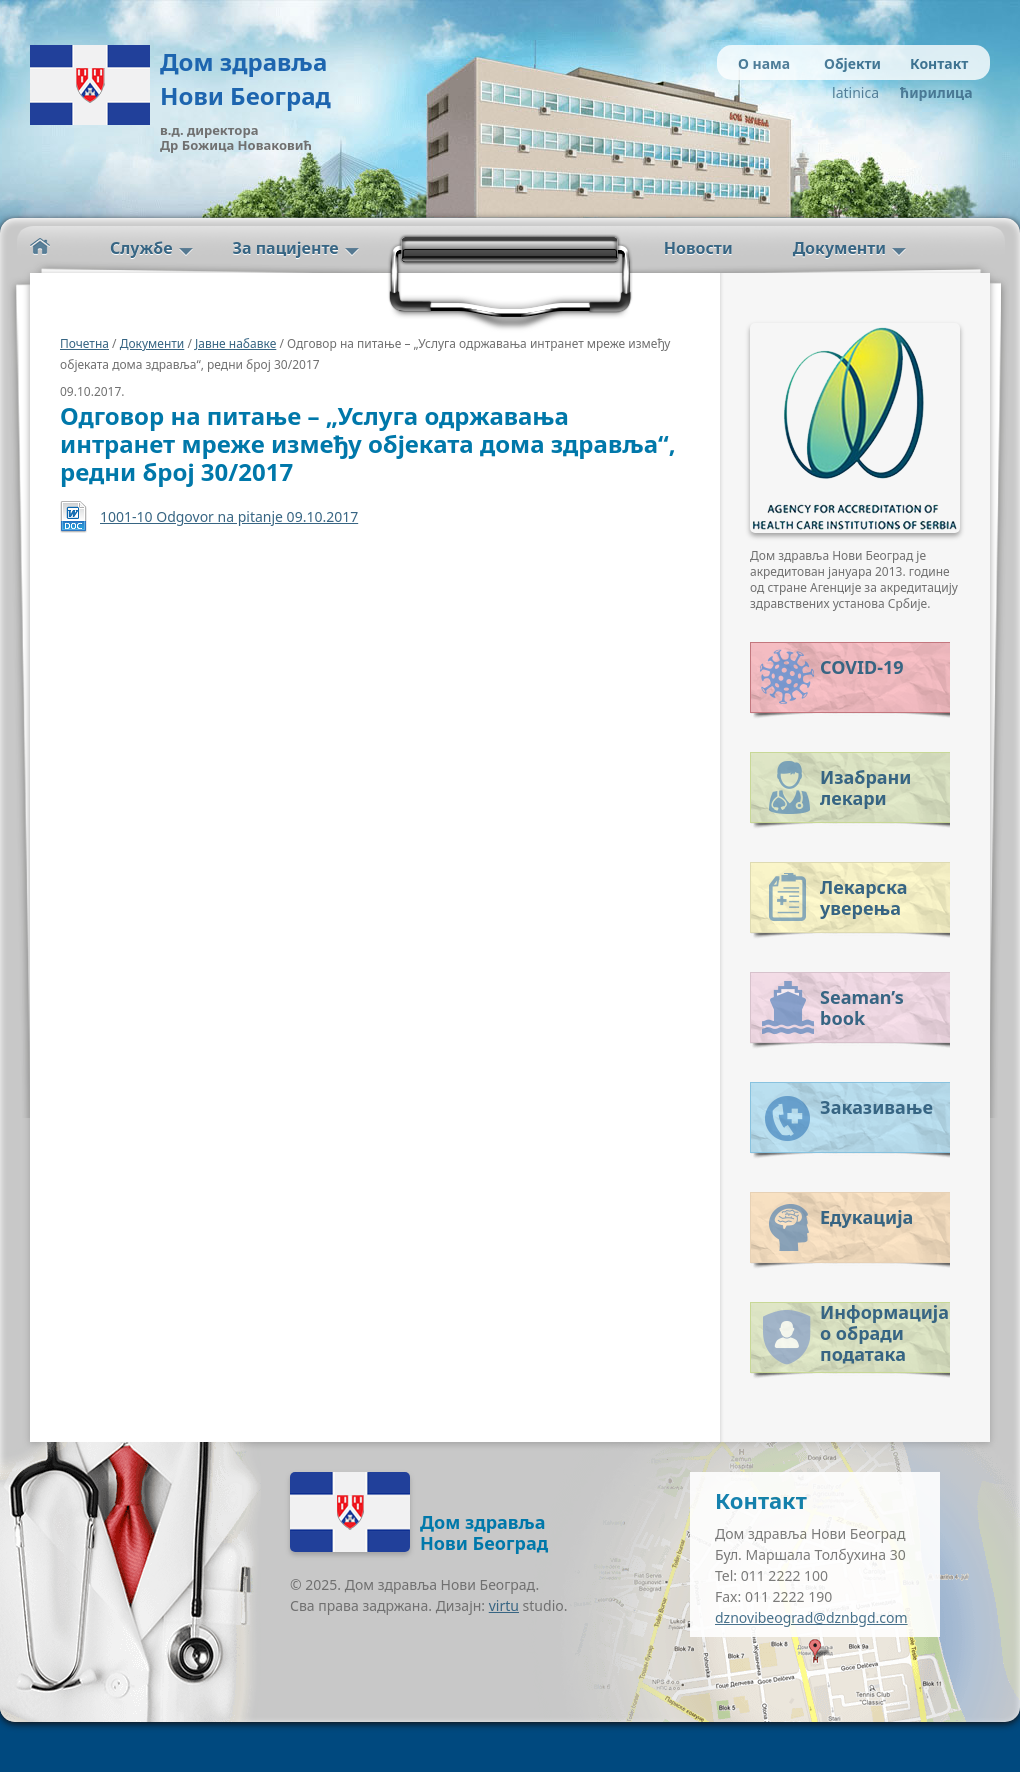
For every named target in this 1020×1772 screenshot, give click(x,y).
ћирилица (932, 92)
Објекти (852, 63)
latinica (855, 92)
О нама (764, 63)
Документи (839, 248)
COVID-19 (861, 667)
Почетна (84, 343)
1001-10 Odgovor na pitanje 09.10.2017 (229, 516)
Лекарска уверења (863, 897)
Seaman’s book (862, 1007)
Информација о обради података (884, 1329)
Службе (141, 248)
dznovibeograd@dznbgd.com (811, 1617)
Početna (40, 246)
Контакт (939, 63)
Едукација (866, 1217)
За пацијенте (286, 248)
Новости (698, 248)
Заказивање (876, 1107)
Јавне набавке (235, 343)
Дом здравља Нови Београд (245, 78)
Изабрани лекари (865, 787)
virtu (504, 1605)
